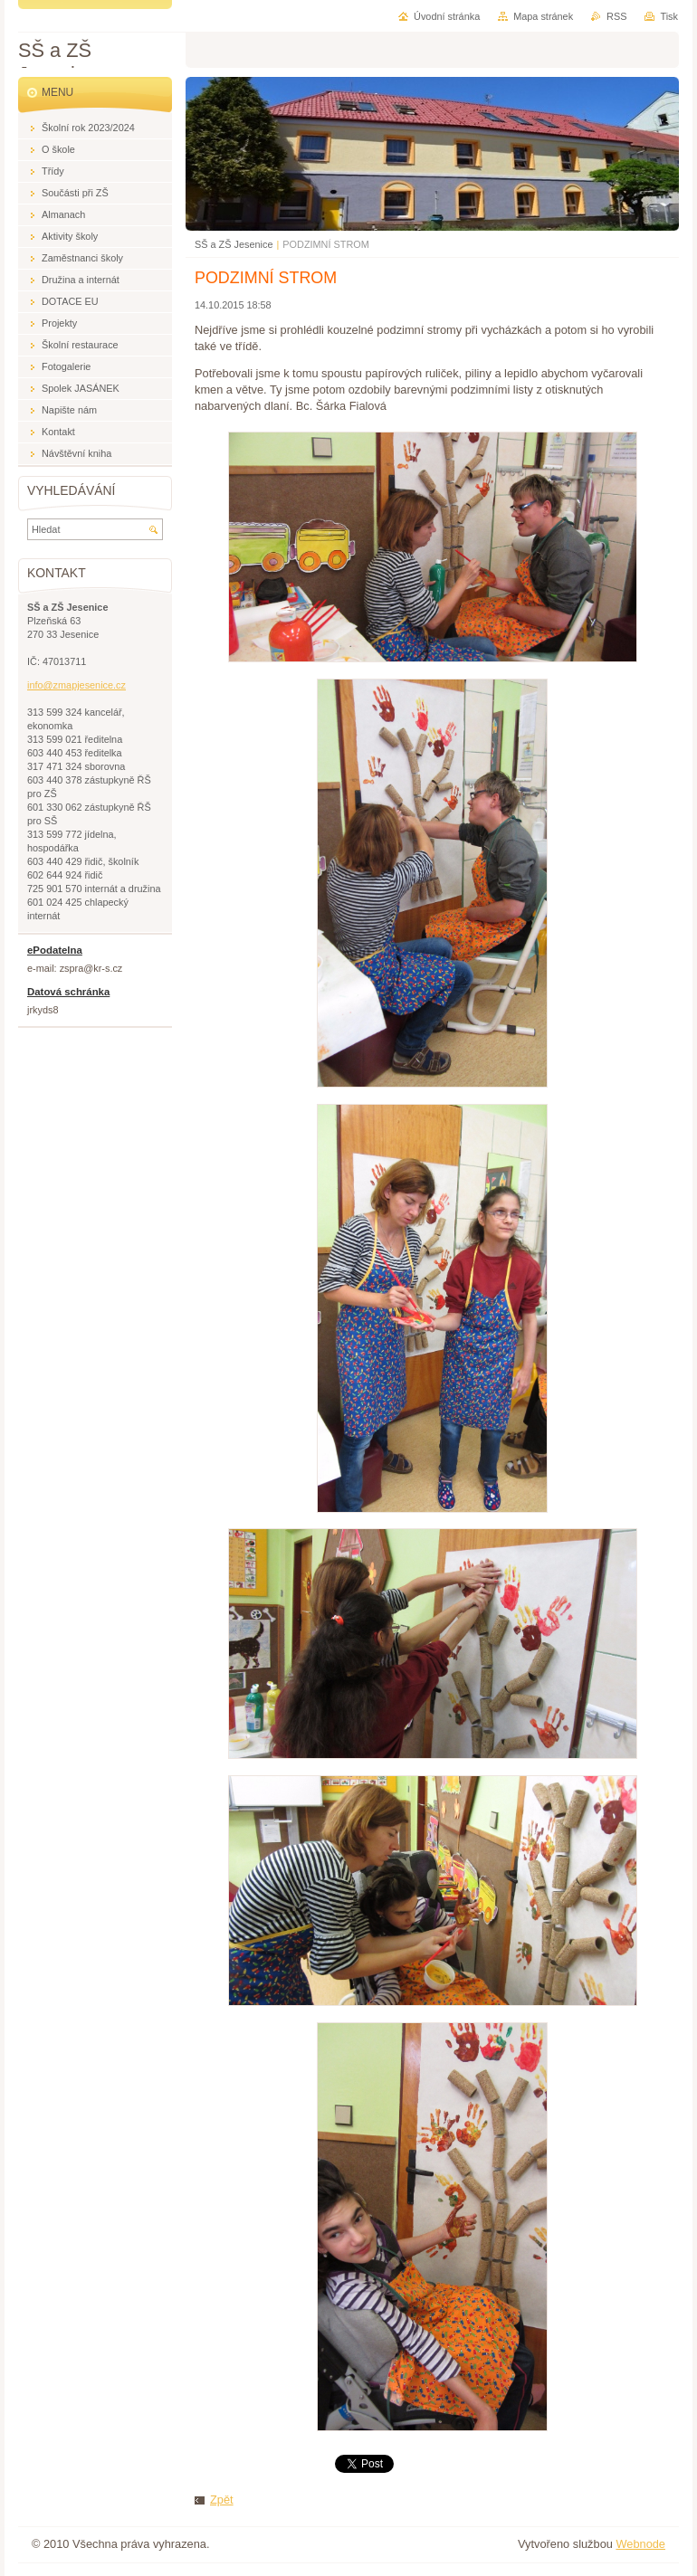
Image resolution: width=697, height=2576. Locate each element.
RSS (616, 16)
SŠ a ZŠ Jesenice (233, 244)
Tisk (669, 16)
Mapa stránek (543, 16)
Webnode (640, 2544)
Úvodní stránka (447, 16)
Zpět (222, 2499)
